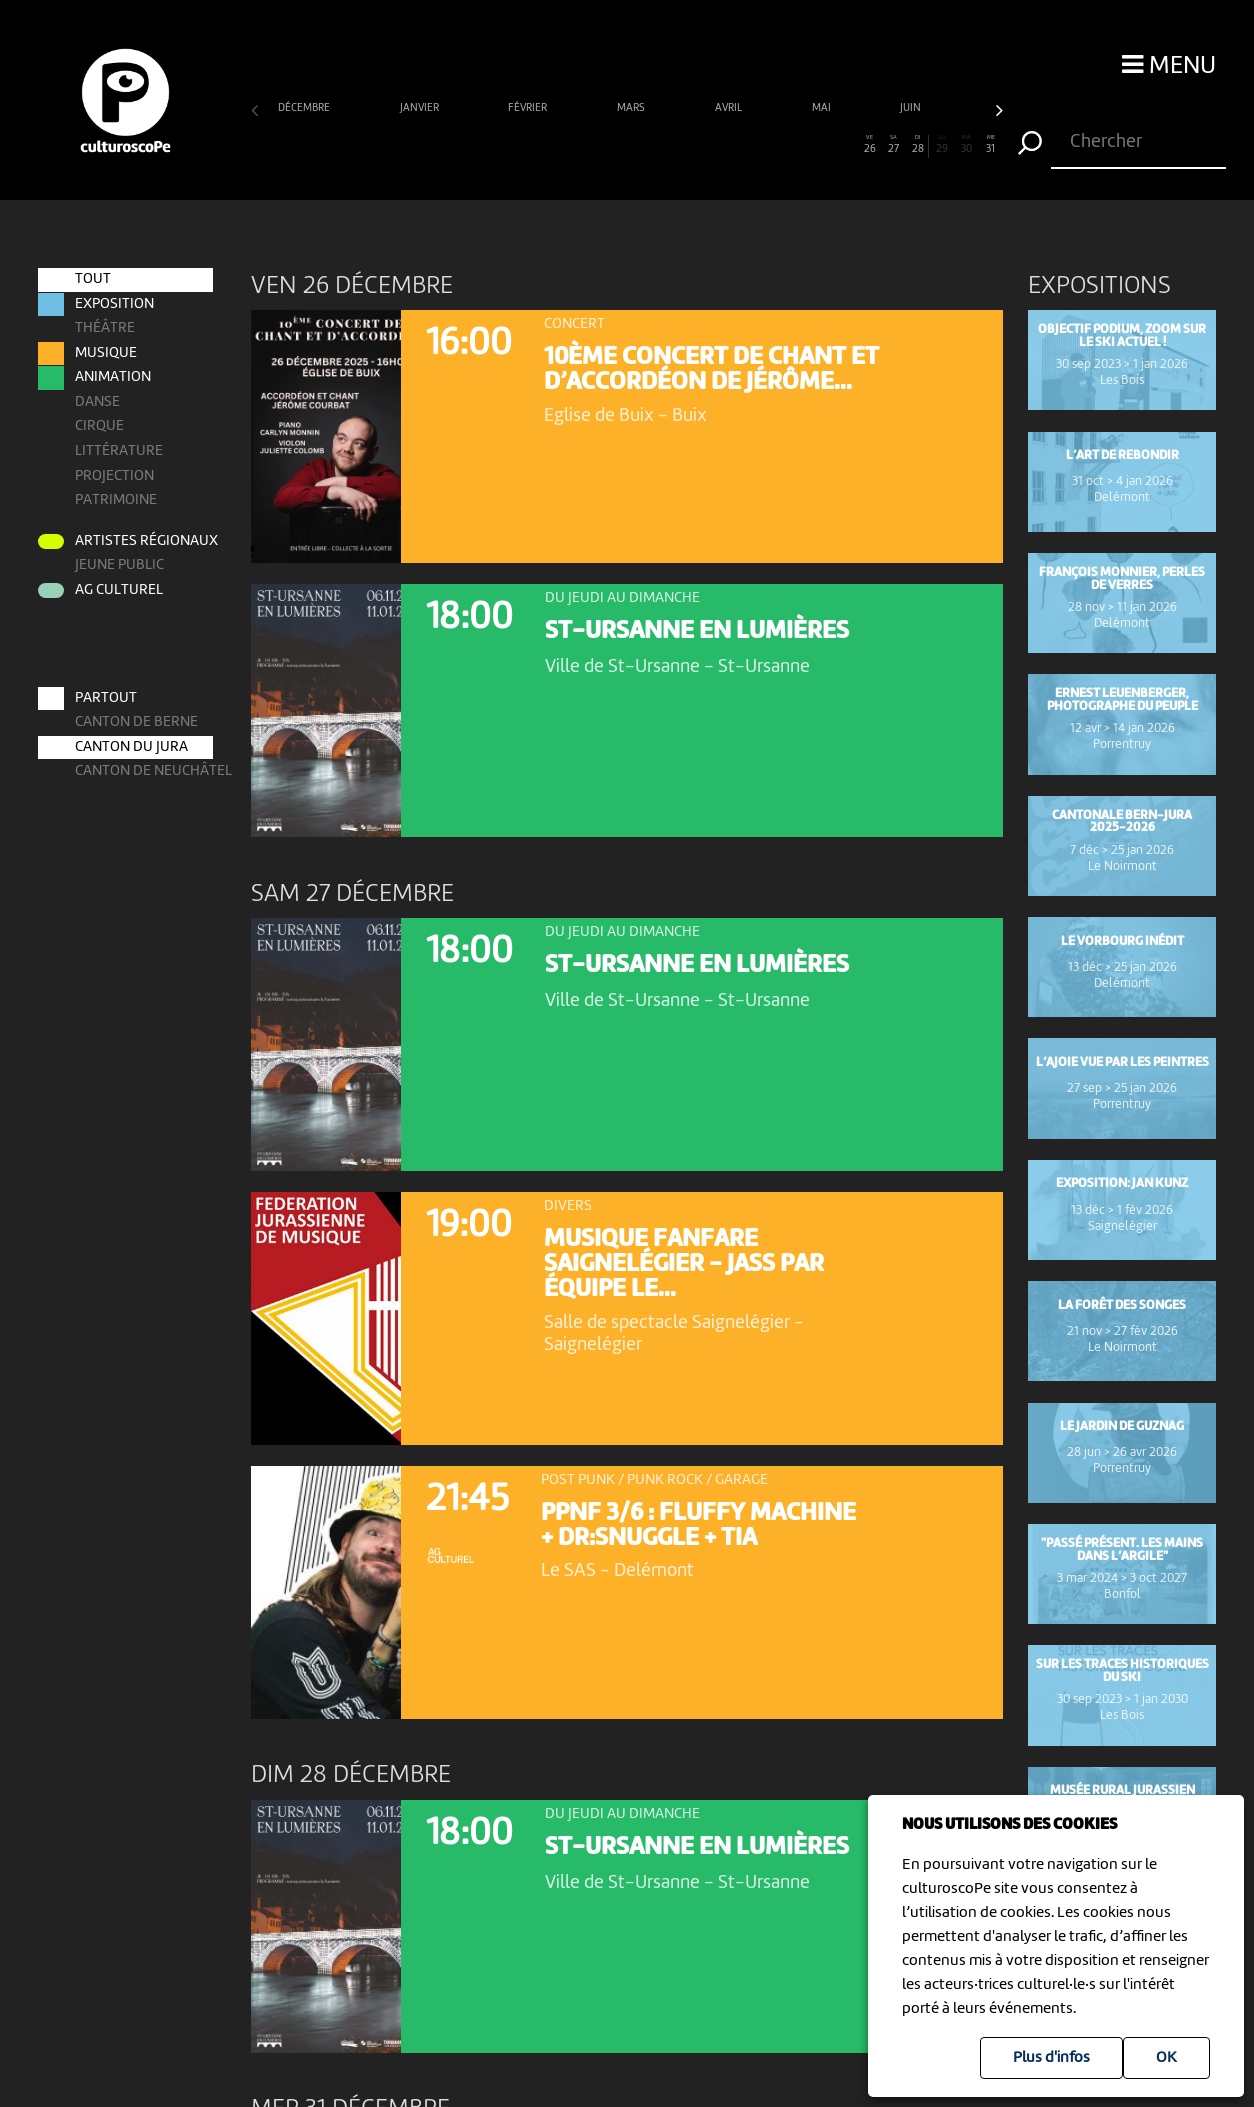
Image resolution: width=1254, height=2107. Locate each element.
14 (578, 145)
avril (729, 108)
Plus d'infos (1051, 2058)
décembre (305, 108)
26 (869, 145)
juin (911, 108)
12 (530, 145)
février (528, 108)
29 (942, 145)
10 (481, 145)
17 (651, 145)
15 (602, 145)
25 (845, 145)
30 (966, 145)
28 (918, 145)
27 (894, 145)
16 (627, 145)
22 (772, 145)
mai (822, 108)
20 (724, 145)
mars (632, 108)
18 (675, 145)
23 (796, 145)
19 (699, 145)
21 (748, 145)
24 (821, 145)
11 (505, 145)
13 (554, 145)
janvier (420, 108)
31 (991, 145)
